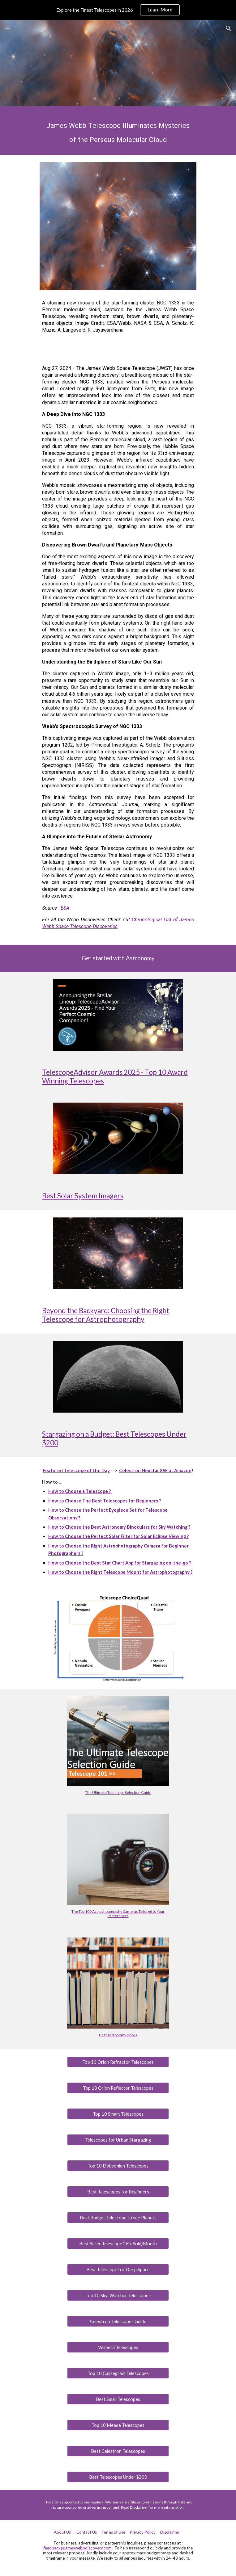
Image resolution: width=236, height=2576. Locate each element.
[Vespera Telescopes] (118, 2347)
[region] (118, 10)
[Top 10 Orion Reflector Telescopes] (118, 2088)
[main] (118, 130)
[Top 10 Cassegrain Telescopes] (118, 2373)
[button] (7, 28)
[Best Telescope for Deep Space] (118, 2269)
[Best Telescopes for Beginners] (118, 2191)
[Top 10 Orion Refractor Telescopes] (118, 2062)
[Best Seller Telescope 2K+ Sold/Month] (118, 2243)
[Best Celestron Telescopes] (118, 2451)
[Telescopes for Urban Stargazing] (118, 2140)
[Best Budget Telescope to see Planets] (118, 2217)
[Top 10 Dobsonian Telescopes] (118, 2166)
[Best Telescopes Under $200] (118, 2477)
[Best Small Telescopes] (118, 2399)
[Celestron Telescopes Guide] (118, 2321)
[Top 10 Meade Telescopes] (118, 2425)
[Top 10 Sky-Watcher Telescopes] (118, 2295)
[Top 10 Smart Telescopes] (118, 2114)
